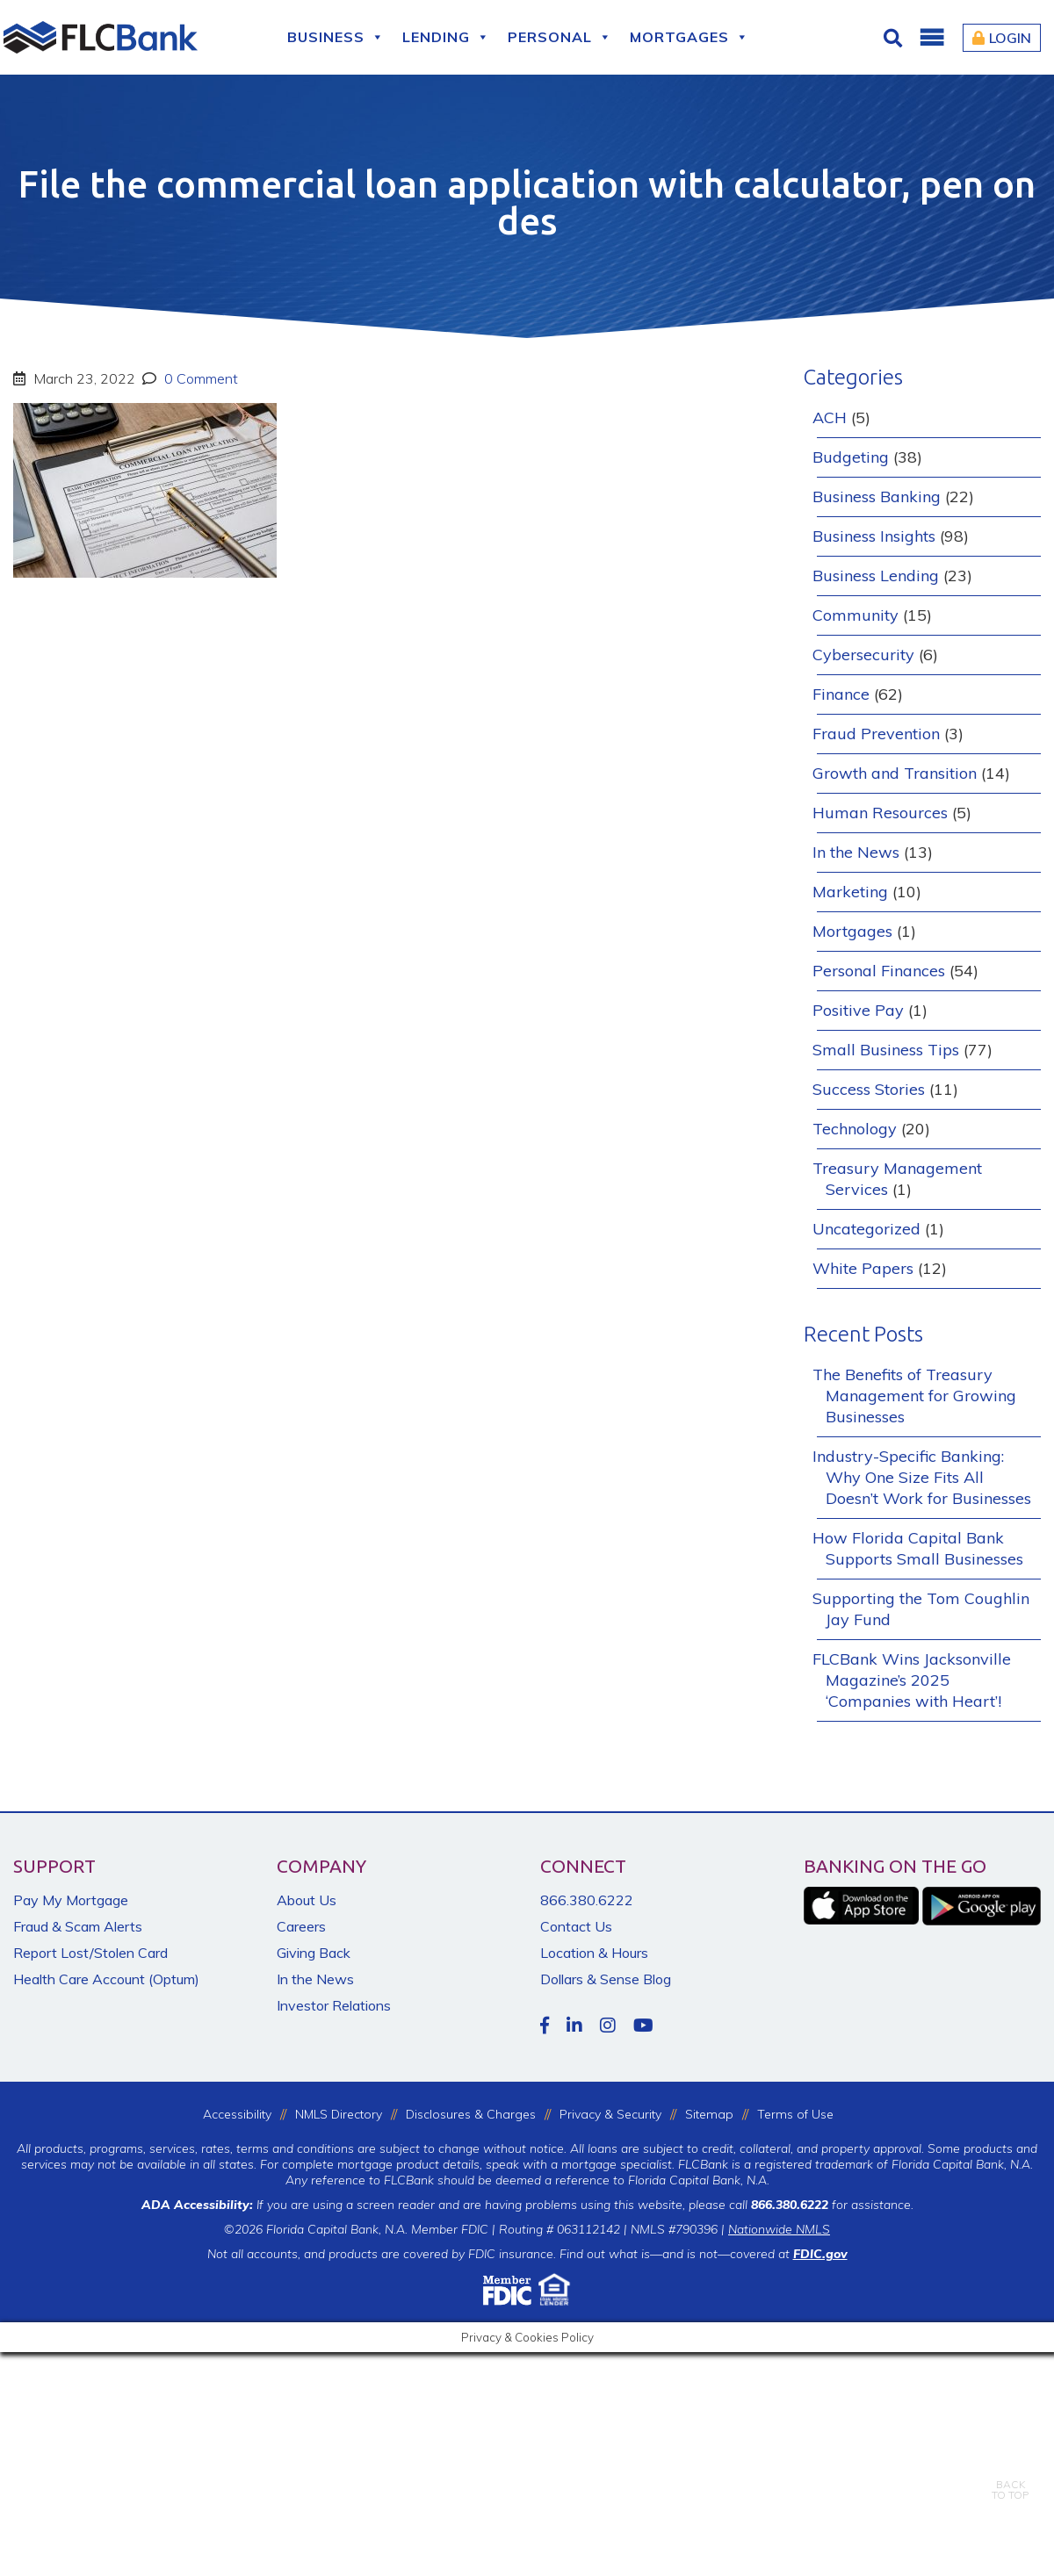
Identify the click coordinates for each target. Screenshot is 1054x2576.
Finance (841, 694)
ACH (829, 417)
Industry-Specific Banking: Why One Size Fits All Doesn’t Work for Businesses (921, 1477)
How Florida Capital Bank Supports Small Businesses (917, 1548)
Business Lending (875, 575)
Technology (854, 1129)
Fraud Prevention (876, 733)
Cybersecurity (863, 654)
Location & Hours (594, 1952)
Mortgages (689, 37)
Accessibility (237, 2114)
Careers (301, 1926)
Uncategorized (866, 1229)
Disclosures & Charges (471, 2114)
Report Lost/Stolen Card (90, 1952)
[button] (931, 38)
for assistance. (832, 2205)
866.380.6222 (586, 1900)
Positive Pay (858, 1010)
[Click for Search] (895, 38)
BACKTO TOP (1010, 2477)
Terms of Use (795, 2114)
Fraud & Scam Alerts (77, 1926)
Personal (560, 37)
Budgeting (850, 457)
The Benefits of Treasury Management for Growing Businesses (914, 1395)
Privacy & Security (610, 2114)
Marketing (850, 891)
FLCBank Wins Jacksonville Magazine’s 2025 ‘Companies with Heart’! (911, 1680)
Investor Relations (334, 2005)
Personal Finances (878, 971)
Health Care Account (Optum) (106, 1979)
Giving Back (313, 1952)
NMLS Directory (338, 2114)
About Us (306, 1900)
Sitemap (709, 2114)
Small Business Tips (885, 1050)
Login (1001, 38)
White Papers (862, 1268)
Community (855, 615)
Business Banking (876, 496)
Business (336, 37)
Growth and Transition (894, 773)
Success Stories (868, 1089)
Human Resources (880, 812)
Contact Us (576, 1926)
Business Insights (873, 536)
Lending (446, 37)
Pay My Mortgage (70, 1900)
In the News (855, 852)
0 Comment (199, 378)
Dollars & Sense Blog (605, 1979)
